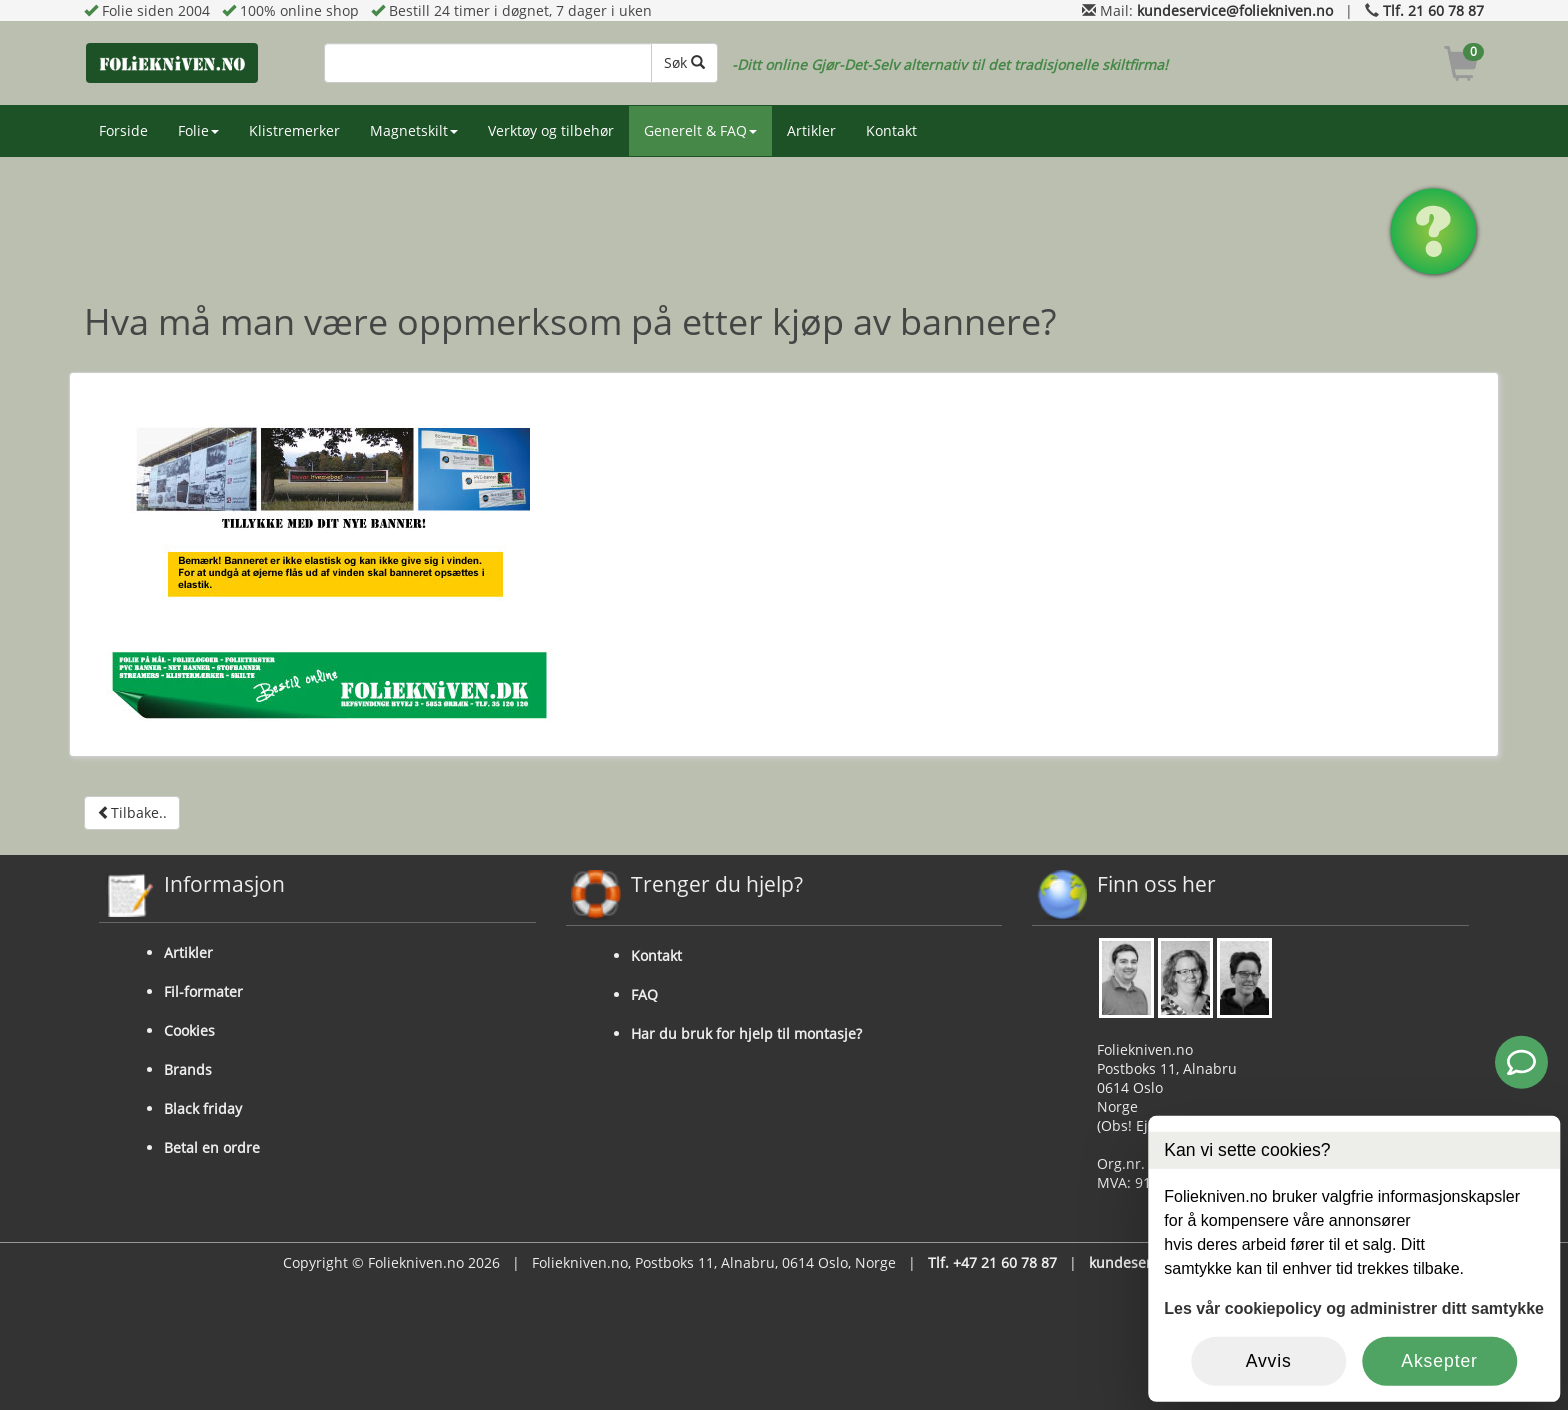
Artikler (811, 130)
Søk (684, 62)
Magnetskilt (414, 130)
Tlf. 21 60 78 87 (1433, 10)
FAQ (644, 994)
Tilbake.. (132, 812)
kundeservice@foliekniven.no (1235, 10)
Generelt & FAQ (700, 130)
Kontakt (891, 130)
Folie (198, 130)
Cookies (189, 1030)
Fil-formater (203, 991)
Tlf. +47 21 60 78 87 (992, 1262)
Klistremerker (294, 130)
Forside (123, 130)
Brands (188, 1069)
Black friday (203, 1108)
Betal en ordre (212, 1147)
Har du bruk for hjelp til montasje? (746, 1033)
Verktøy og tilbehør (551, 130)
